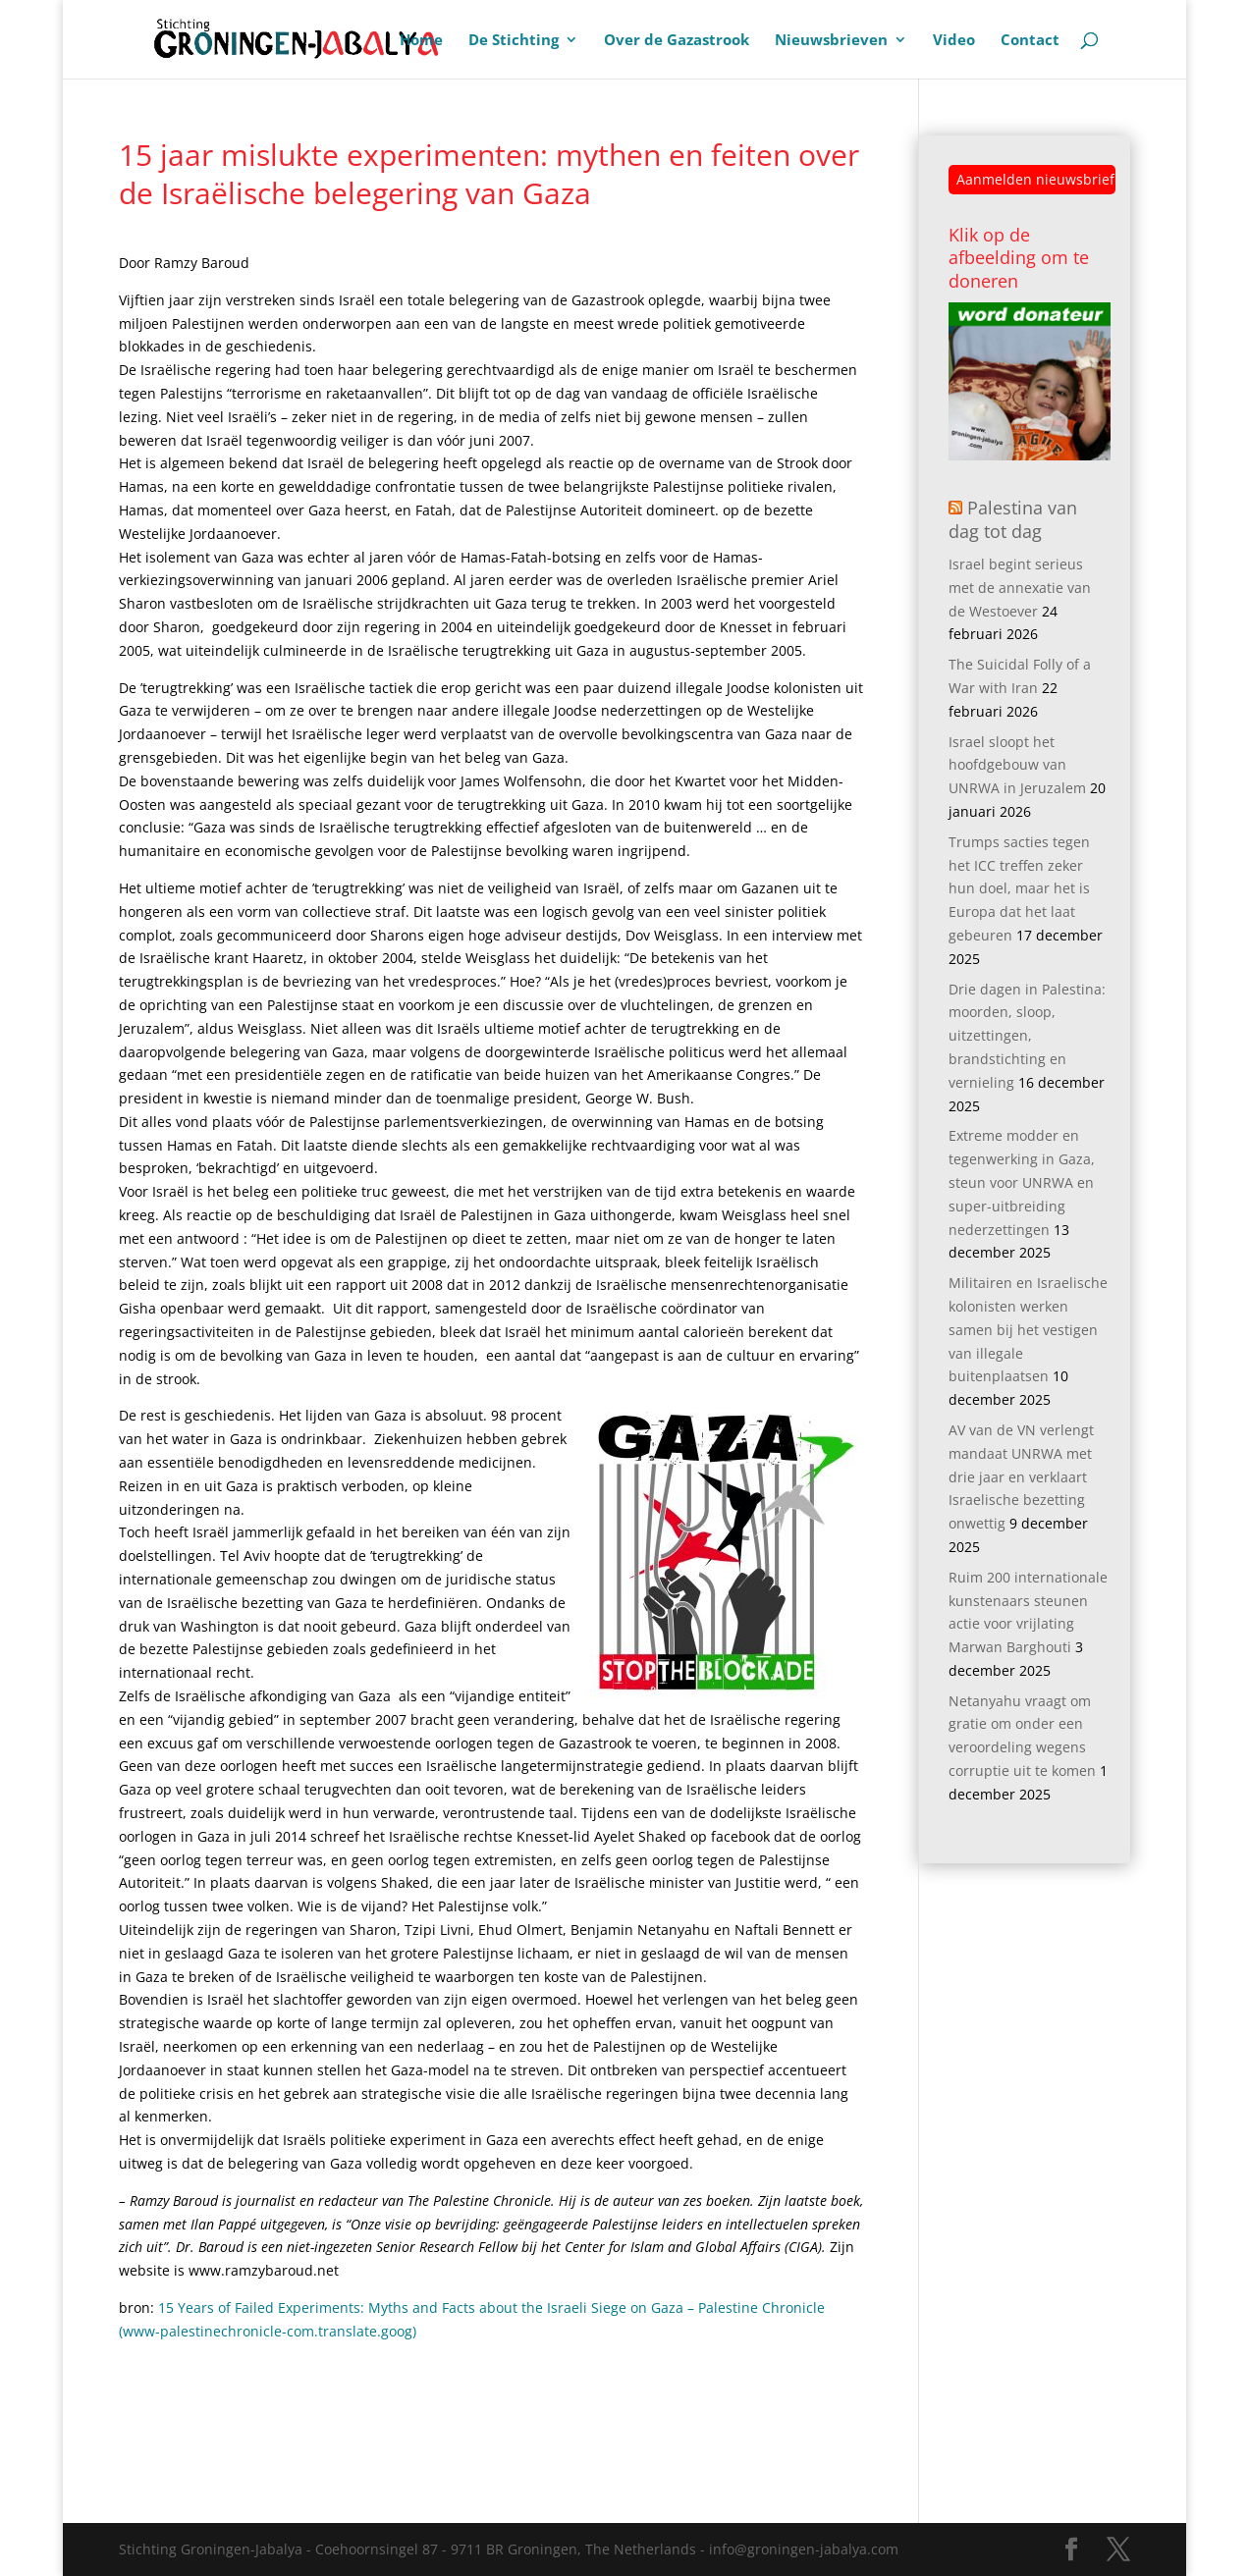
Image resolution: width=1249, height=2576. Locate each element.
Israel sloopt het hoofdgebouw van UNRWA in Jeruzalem (1017, 765)
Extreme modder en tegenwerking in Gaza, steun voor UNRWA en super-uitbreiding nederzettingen (1022, 1182)
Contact (1030, 40)
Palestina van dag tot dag (1013, 519)
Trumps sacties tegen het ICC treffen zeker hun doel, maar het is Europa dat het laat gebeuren (1019, 888)
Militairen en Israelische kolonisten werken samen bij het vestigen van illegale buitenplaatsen (1028, 1329)
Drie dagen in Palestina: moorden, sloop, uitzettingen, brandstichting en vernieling (1027, 1036)
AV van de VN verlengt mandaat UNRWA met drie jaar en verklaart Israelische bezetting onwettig (1021, 1476)
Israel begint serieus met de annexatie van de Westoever (1020, 587)
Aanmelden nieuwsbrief (1035, 179)
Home (421, 40)
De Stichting (513, 40)
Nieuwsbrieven (831, 40)
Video (954, 40)
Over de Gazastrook (676, 40)
